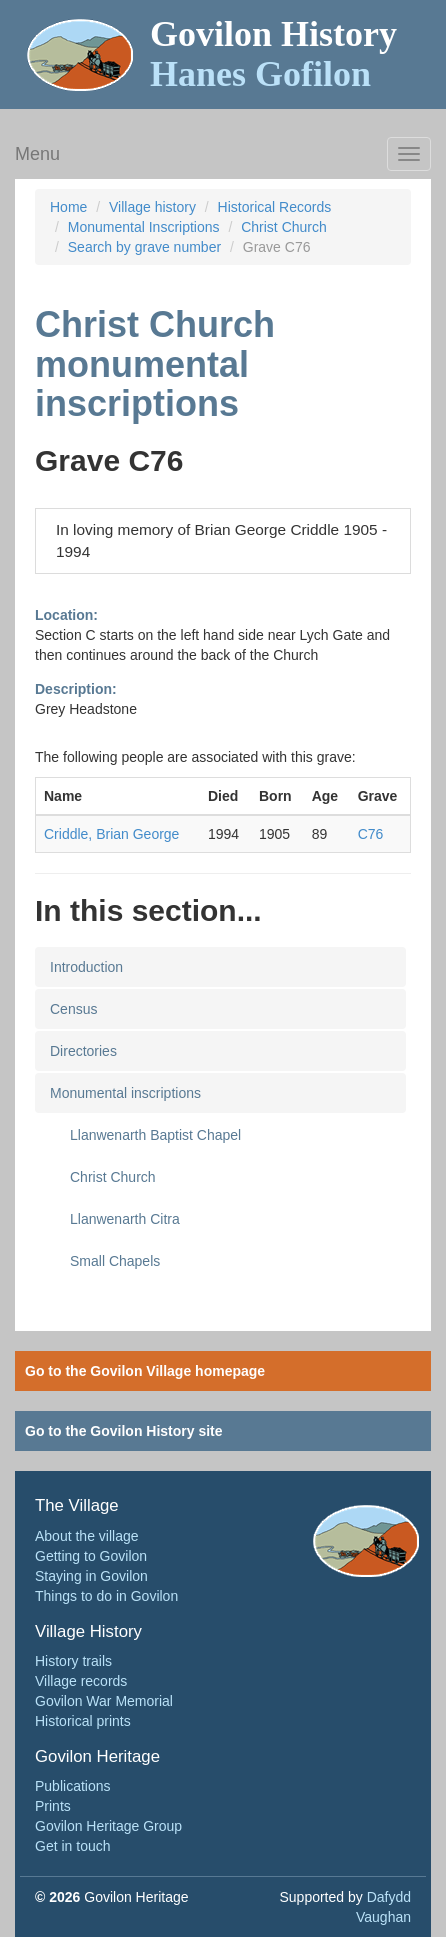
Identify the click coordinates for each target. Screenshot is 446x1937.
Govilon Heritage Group (108, 1826)
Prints (53, 1806)
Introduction (86, 967)
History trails (73, 1661)
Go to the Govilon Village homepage (145, 1371)
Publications (73, 1786)
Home (68, 207)
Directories (83, 1051)
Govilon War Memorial (104, 1701)
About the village (87, 1536)
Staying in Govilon (91, 1576)
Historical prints (83, 1721)
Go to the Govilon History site (124, 1431)
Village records (81, 1681)
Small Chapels (115, 1261)
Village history (152, 207)
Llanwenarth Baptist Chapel (155, 1135)
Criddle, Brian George (111, 834)
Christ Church (284, 227)
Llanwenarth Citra (125, 1219)
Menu (37, 154)
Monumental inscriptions (125, 1093)
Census (73, 1009)
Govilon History (273, 54)
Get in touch (73, 1846)
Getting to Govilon (91, 1556)
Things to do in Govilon (106, 1596)
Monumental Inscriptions (144, 227)
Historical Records (275, 207)
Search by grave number (144, 247)
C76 (371, 834)
